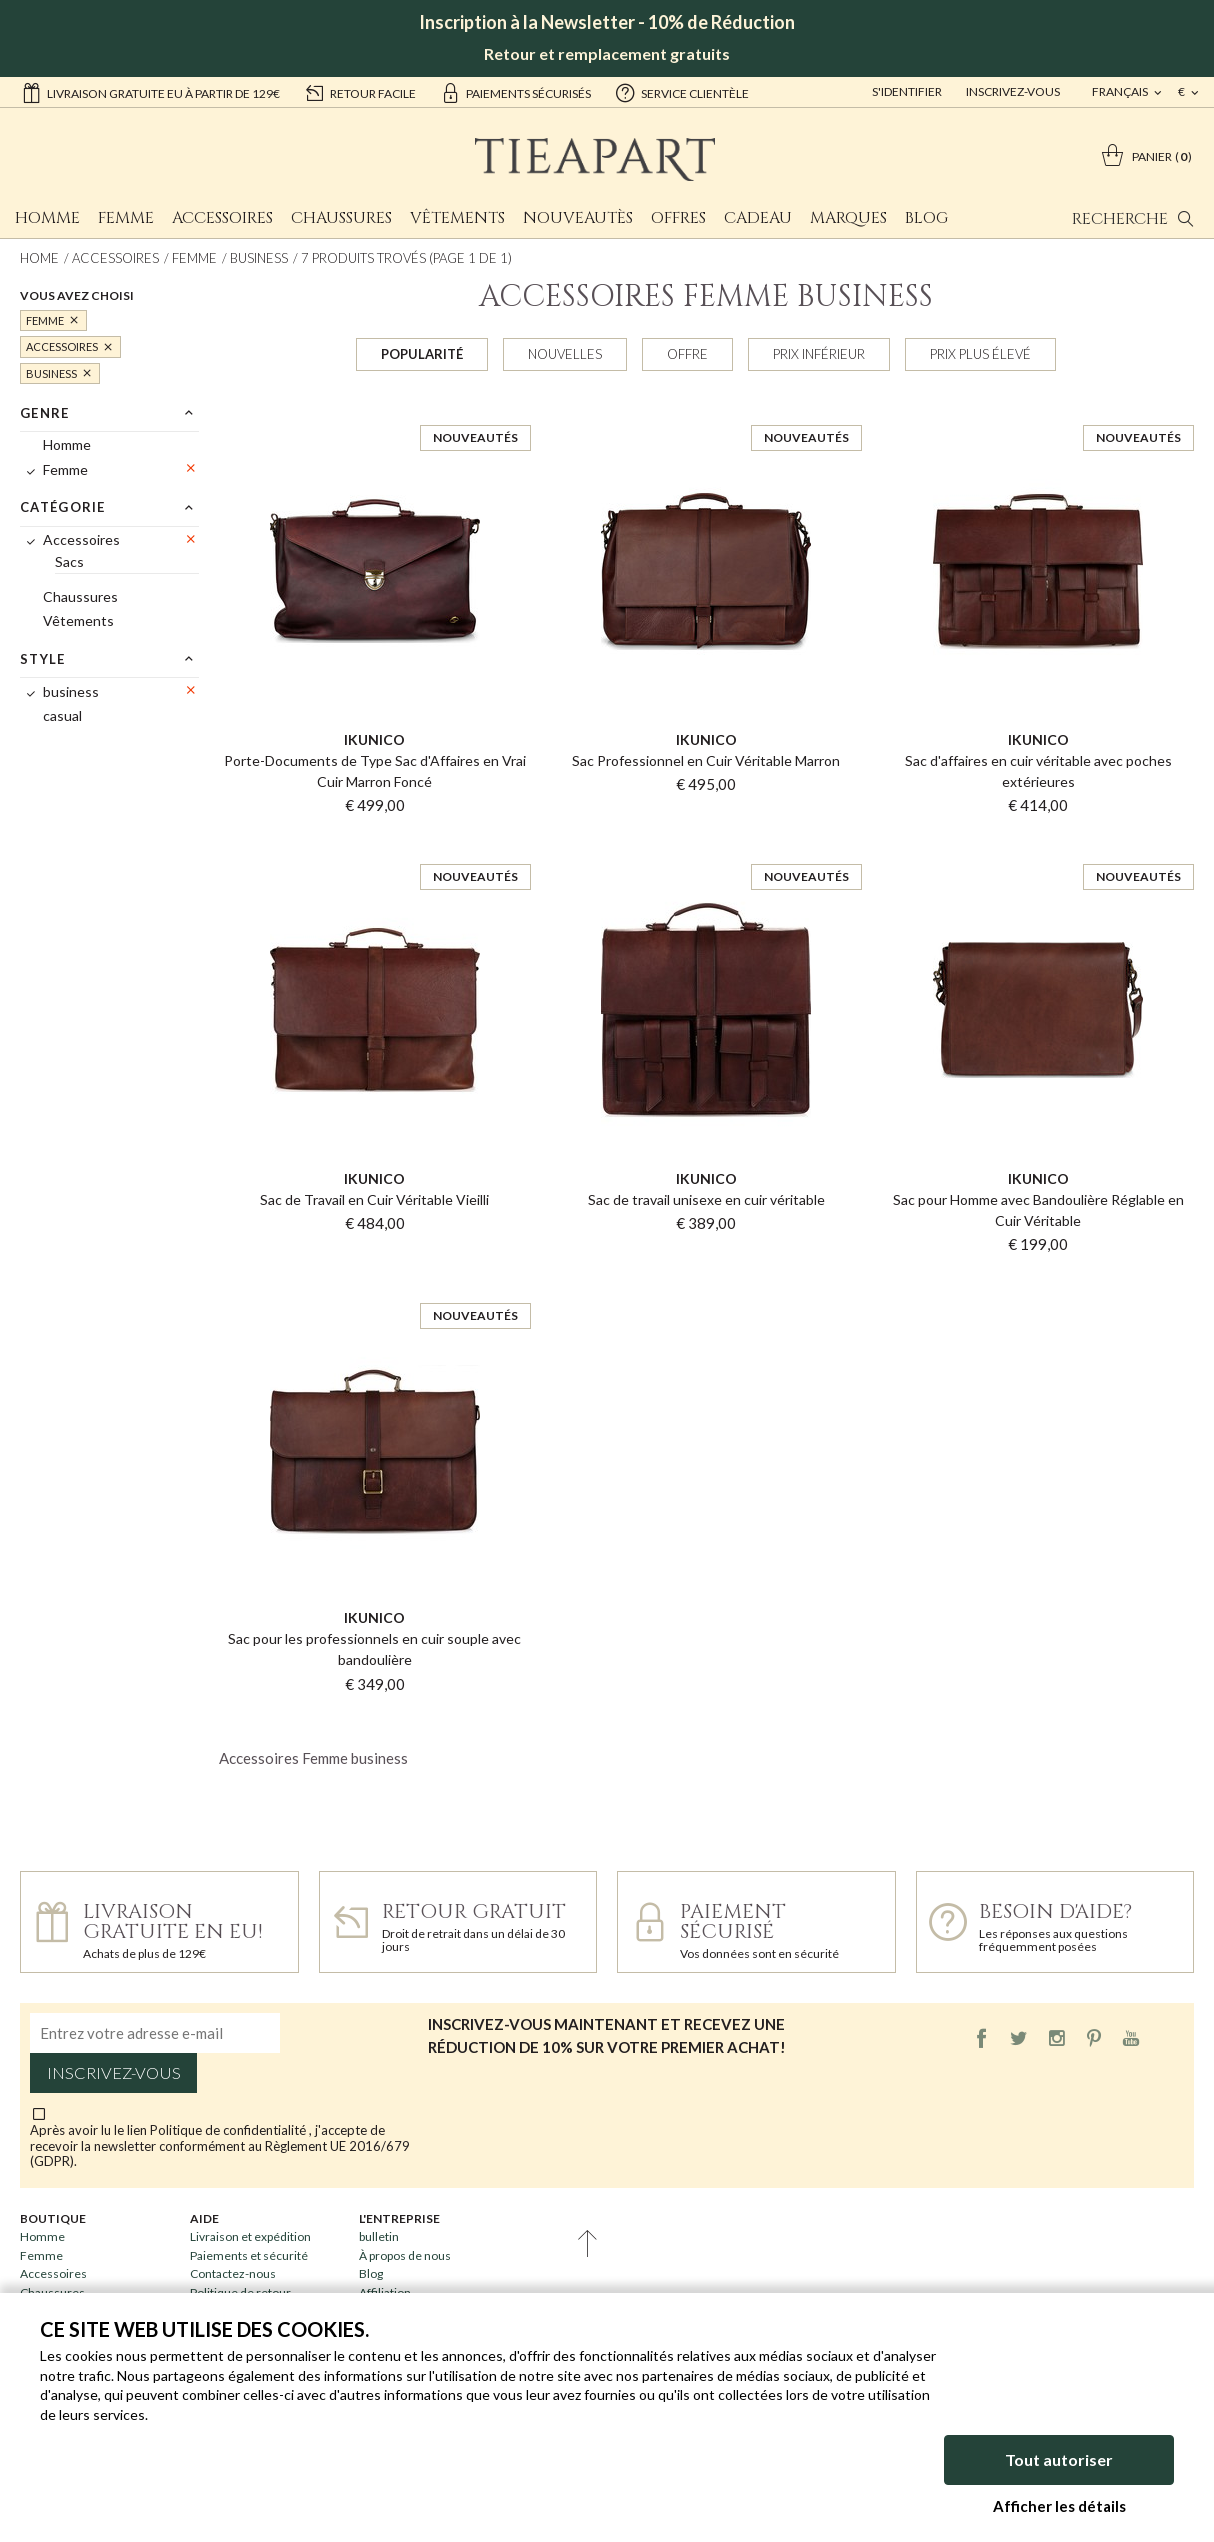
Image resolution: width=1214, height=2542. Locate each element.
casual (62, 715)
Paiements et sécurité (249, 2255)
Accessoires (222, 218)
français (1121, 91)
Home (39, 258)
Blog (926, 218)
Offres (678, 218)
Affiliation (385, 2292)
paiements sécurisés (515, 92)
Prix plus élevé (980, 354)
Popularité (422, 354)
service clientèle (682, 92)
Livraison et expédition (250, 2236)
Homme (47, 218)
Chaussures (341, 218)
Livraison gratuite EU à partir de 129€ (150, 92)
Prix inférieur (819, 354)
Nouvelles (565, 354)
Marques (848, 218)
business (259, 258)
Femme (126, 218)
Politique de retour (240, 2292)
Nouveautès (578, 218)
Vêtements (457, 218)
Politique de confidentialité (229, 2130)
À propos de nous (405, 2255)
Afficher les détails (1059, 2506)
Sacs (69, 561)
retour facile (360, 92)
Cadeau (758, 218)
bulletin (379, 2236)
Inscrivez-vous (1013, 91)
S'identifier (907, 91)
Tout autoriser (1059, 2459)
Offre (687, 354)
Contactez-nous (233, 2273)
